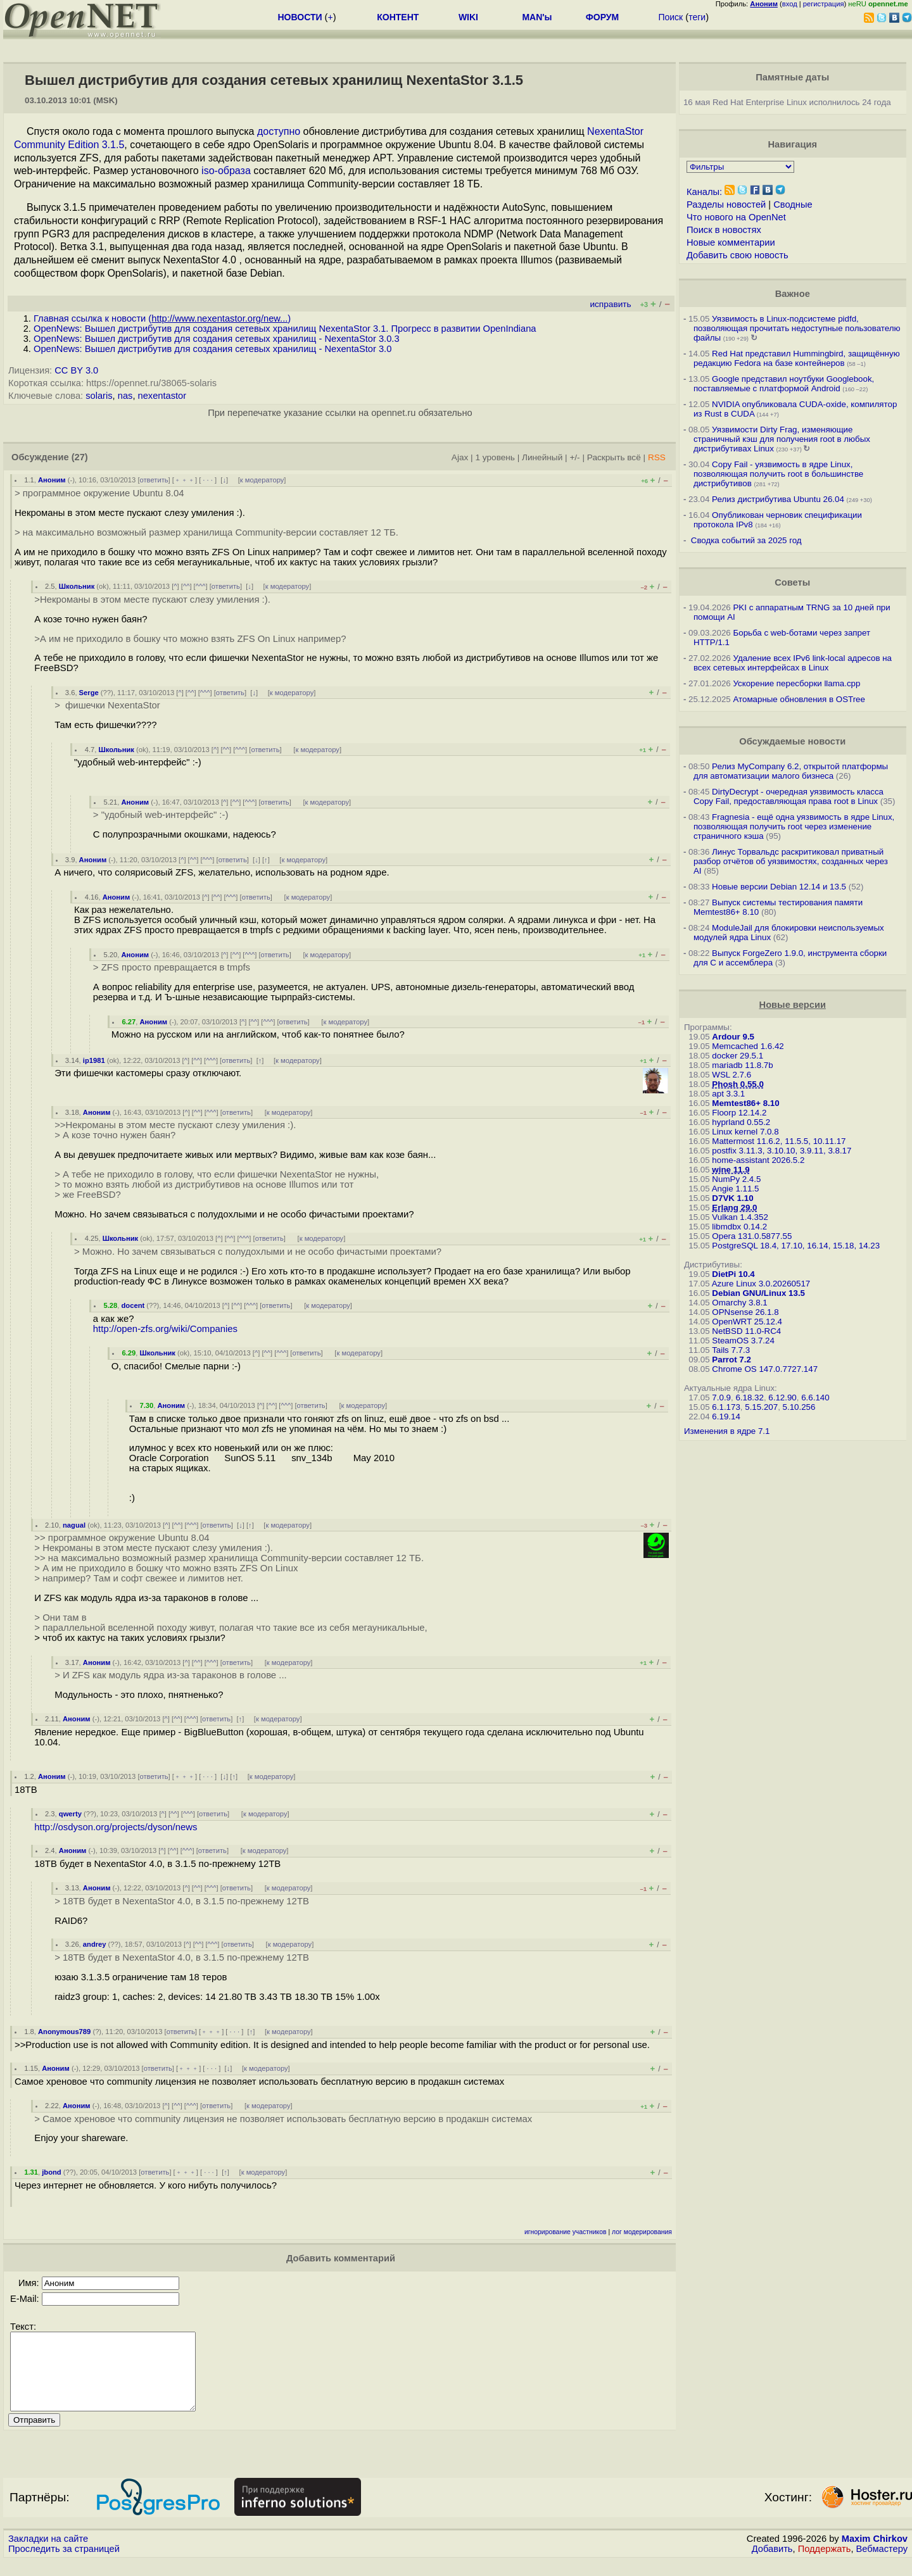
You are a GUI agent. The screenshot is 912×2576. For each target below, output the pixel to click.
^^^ (201, 586)
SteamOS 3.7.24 (743, 1340)
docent (133, 1305)
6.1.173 (726, 1407)
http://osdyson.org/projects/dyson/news (115, 1827)
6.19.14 (726, 1416)
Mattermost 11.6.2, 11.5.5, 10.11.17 (779, 1141)
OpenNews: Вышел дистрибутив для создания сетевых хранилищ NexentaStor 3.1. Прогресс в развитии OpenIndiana (285, 329)
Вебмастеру (882, 2564)
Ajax (460, 457)
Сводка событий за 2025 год (746, 540)
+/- (574, 457)
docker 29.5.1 (737, 1055)
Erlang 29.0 (734, 1207)
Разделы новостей (726, 204)
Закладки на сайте (48, 2554)
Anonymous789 (64, 2031)
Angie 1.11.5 (735, 1188)
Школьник (76, 586)
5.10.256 (799, 1407)
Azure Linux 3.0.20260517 (761, 1283)
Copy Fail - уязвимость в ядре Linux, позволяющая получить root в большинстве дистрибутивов (778, 474)
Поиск (670, 17)
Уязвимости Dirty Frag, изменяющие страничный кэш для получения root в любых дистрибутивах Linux (782, 439)
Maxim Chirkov (875, 2554)
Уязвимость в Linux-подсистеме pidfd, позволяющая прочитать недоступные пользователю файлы (797, 328)
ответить (154, 480)
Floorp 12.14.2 (739, 1112)
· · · (208, 480)
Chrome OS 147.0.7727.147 (765, 1369)
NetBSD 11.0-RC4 (746, 1331)
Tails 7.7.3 (731, 1350)
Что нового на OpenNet (736, 217)
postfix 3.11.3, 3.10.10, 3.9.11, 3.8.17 (781, 1150)
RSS (657, 457)
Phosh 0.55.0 (738, 1084)
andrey (94, 1944)
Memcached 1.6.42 (747, 1046)
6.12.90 (782, 1397)
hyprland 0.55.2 (741, 1122)
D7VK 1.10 (732, 1198)
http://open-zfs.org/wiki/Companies (165, 1329)
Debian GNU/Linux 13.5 (758, 1293)
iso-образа (226, 170)
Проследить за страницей (64, 2564)
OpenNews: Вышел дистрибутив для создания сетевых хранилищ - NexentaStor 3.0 (212, 349)
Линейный (542, 457)
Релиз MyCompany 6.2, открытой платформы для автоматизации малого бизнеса (791, 771)
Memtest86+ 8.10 (745, 1103)
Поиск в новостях (724, 230)
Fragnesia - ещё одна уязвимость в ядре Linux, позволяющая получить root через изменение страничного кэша (794, 826)
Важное (792, 294)
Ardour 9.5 (733, 1036)
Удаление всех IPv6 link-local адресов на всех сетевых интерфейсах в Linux (793, 662)
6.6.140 (815, 1397)
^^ (186, 586)
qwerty (70, 1814)
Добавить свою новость (737, 255)
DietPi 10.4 (733, 1274)
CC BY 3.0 (76, 370)
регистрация (823, 4)
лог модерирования (642, 2231)
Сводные (792, 204)
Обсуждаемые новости (792, 741)
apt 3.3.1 (728, 1093)
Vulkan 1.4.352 (740, 1217)
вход (789, 4)
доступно (278, 131)
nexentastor (162, 396)
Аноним (52, 480)
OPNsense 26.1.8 (745, 1312)
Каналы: (704, 192)
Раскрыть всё (614, 457)
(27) (80, 457)
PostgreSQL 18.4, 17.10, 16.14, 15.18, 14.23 (796, 1245)
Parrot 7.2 (731, 1359)
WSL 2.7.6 (731, 1074)
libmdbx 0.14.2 (739, 1226)
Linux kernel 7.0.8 (745, 1131)
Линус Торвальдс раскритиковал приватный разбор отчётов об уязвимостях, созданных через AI (791, 861)
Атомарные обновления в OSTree (798, 699)
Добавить (772, 2564)
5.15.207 (761, 1407)
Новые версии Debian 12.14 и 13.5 (779, 886)
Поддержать (824, 2564)
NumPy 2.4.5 (736, 1179)
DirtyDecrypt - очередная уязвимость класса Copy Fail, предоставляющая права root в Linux (789, 796)
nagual (74, 1525)
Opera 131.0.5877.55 (752, 1236)
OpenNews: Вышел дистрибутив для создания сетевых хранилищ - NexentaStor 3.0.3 (217, 339)
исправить (610, 304)
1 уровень (494, 457)
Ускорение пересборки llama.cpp (796, 683)
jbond (51, 2172)
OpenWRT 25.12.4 (747, 1321)
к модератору (262, 480)
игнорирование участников (565, 2231)
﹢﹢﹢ (184, 480)
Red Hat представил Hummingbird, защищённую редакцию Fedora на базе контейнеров (797, 358)
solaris (99, 396)
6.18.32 (749, 1397)
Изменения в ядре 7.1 (727, 1431)
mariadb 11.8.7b (742, 1065)
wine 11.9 (730, 1169)
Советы (792, 582)
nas (125, 396)
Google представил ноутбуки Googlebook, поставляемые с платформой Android (784, 383)
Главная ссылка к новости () (162, 318)
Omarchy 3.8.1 (739, 1302)
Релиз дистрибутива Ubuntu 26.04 (778, 499)
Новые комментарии (731, 242)
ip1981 (94, 1060)
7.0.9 (721, 1397)
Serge (89, 692)
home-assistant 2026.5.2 (758, 1160)
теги (697, 17)
